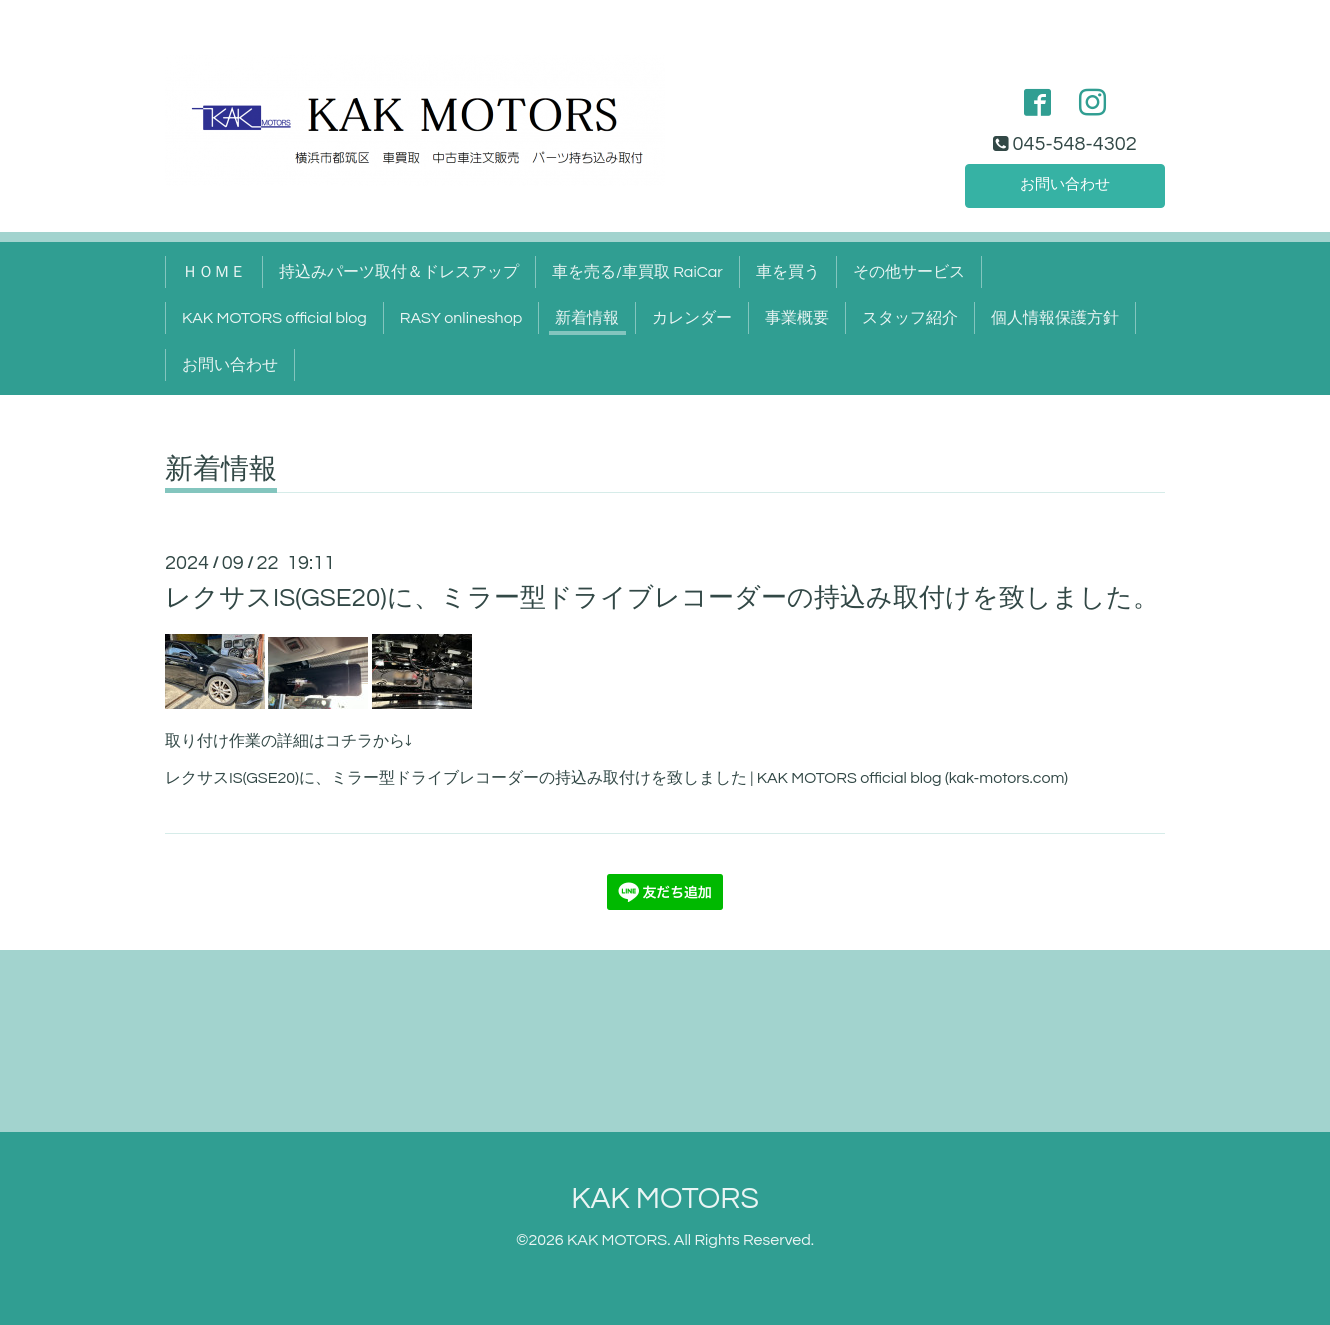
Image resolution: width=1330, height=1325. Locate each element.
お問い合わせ (1065, 184)
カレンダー (692, 318)
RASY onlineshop (461, 318)
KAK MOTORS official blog (274, 318)
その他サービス (909, 272)
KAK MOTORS (665, 1198)
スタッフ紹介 (910, 318)
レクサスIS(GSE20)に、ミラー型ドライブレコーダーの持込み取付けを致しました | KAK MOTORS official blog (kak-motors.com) (616, 778)
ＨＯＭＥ (214, 272)
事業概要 (797, 318)
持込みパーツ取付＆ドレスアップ (399, 272)
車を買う (788, 272)
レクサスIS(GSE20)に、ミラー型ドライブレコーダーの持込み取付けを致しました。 (662, 598)
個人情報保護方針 (1055, 318)
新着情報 (587, 318)
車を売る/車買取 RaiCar (637, 272)
